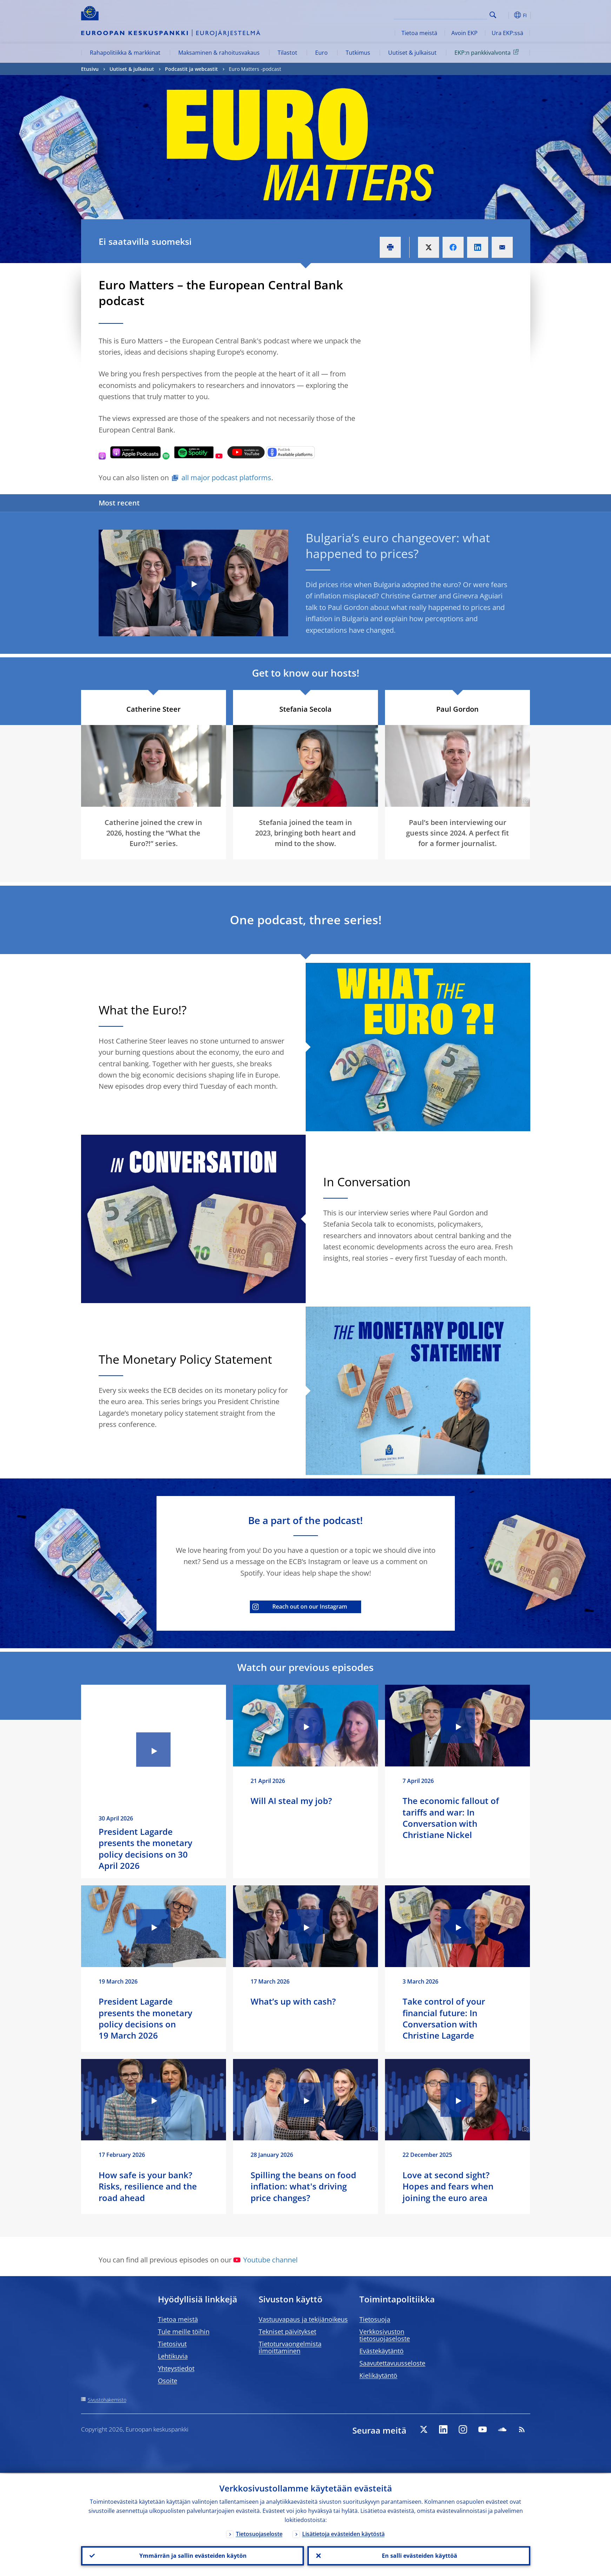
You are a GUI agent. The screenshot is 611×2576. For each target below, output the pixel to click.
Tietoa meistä (419, 33)
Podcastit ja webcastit (191, 69)
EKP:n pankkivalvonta (487, 52)
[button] (505, 15)
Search (493, 15)
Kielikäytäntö (378, 2375)
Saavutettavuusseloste (392, 2363)
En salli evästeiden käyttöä (419, 2555)
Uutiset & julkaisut (412, 52)
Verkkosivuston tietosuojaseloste (384, 2335)
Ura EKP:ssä (507, 33)
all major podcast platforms (226, 477)
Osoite (167, 2380)
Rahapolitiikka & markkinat (125, 52)
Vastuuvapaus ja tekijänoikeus (303, 2319)
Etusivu (90, 69)
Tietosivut (172, 2344)
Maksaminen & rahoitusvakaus (219, 52)
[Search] (452, 14)
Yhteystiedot (176, 2368)
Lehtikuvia (173, 2356)
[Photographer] (524, 800)
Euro (321, 52)
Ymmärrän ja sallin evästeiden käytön (192, 2555)
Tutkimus (358, 52)
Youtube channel (265, 2260)
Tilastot (287, 52)
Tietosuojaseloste (259, 2533)
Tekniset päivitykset (287, 2331)
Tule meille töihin (184, 2331)
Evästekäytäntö (381, 2351)
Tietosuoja (374, 2319)
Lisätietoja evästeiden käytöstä (343, 2533)
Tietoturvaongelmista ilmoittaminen (290, 2347)
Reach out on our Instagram (299, 1606)
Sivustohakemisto (107, 2399)
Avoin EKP (464, 33)
